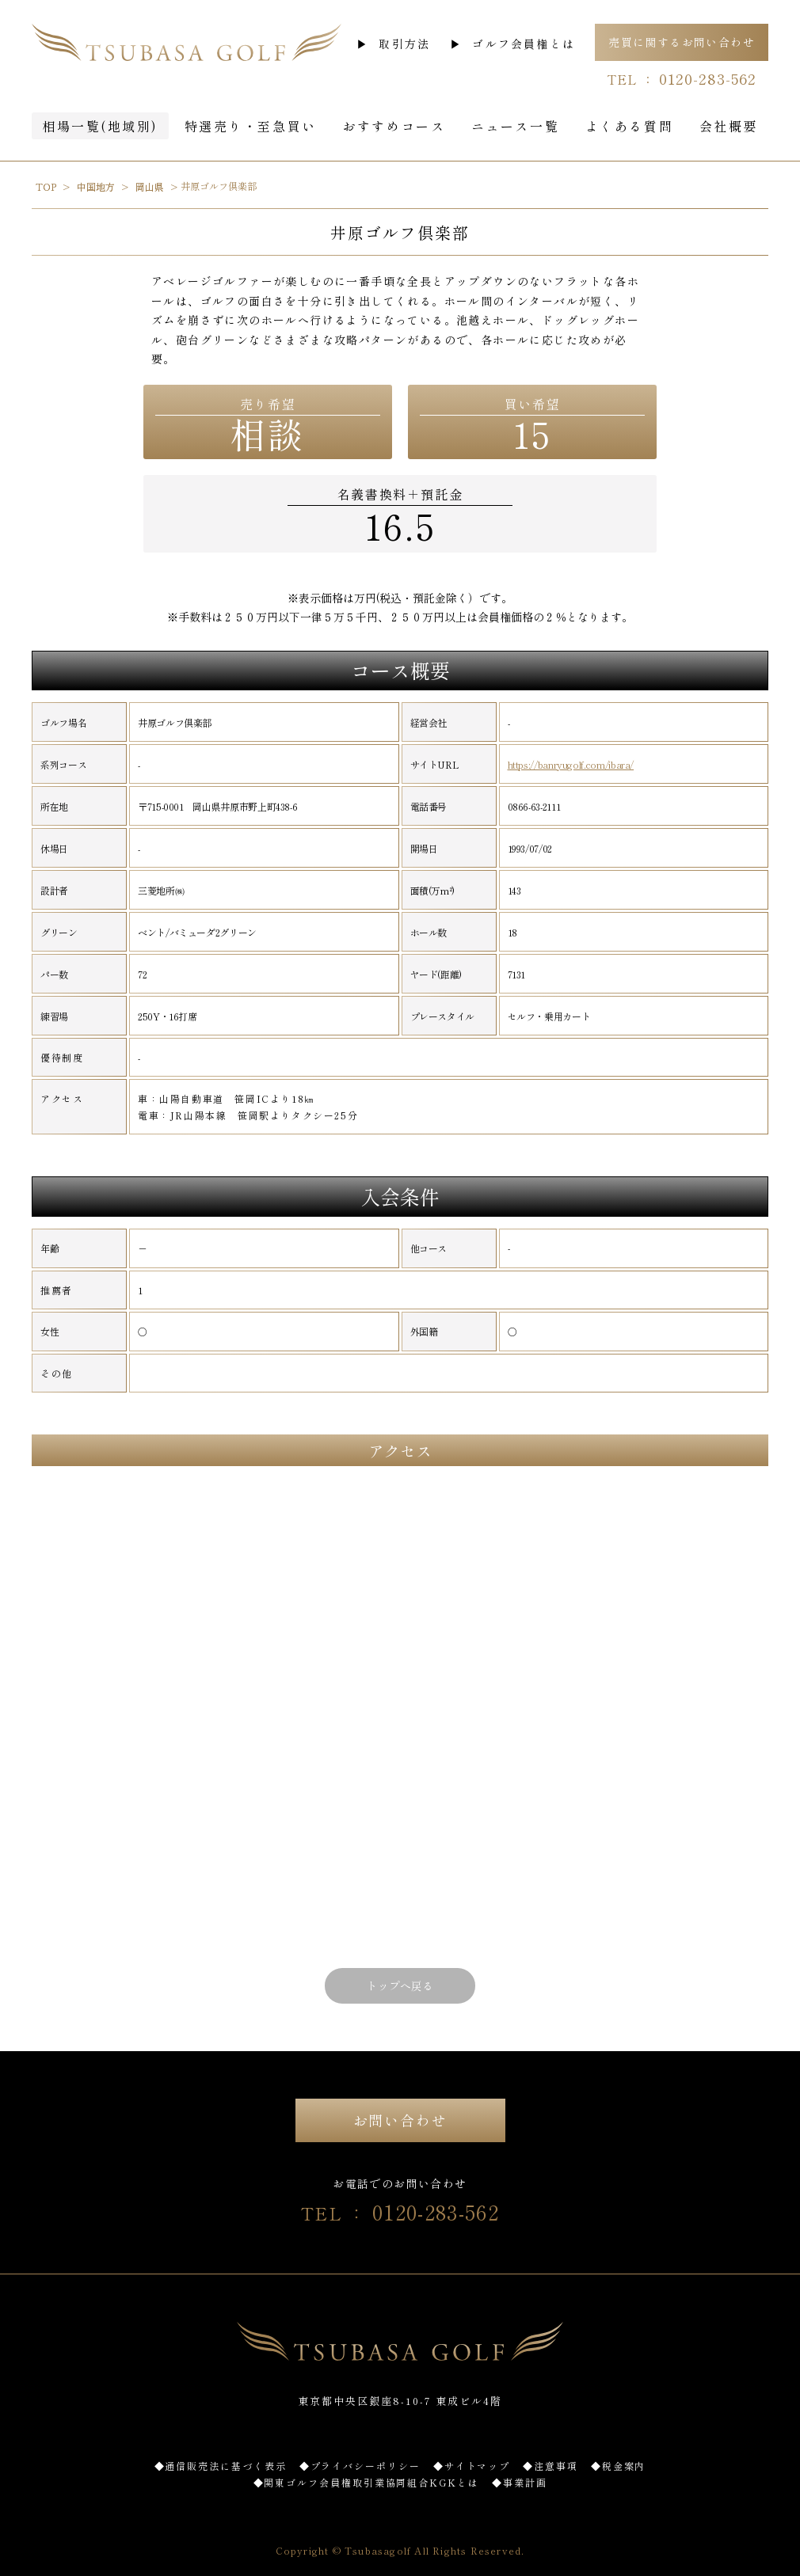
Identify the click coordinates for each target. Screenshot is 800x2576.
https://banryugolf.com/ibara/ (571, 764)
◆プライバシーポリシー (360, 2465)
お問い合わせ (400, 2120)
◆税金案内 (618, 2465)
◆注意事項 (550, 2465)
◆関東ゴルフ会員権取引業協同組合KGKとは (366, 2482)
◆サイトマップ (471, 2465)
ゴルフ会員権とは (523, 43)
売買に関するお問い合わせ (681, 42)
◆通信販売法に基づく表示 (220, 2465)
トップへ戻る (400, 1985)
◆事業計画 (519, 2482)
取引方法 (404, 43)
